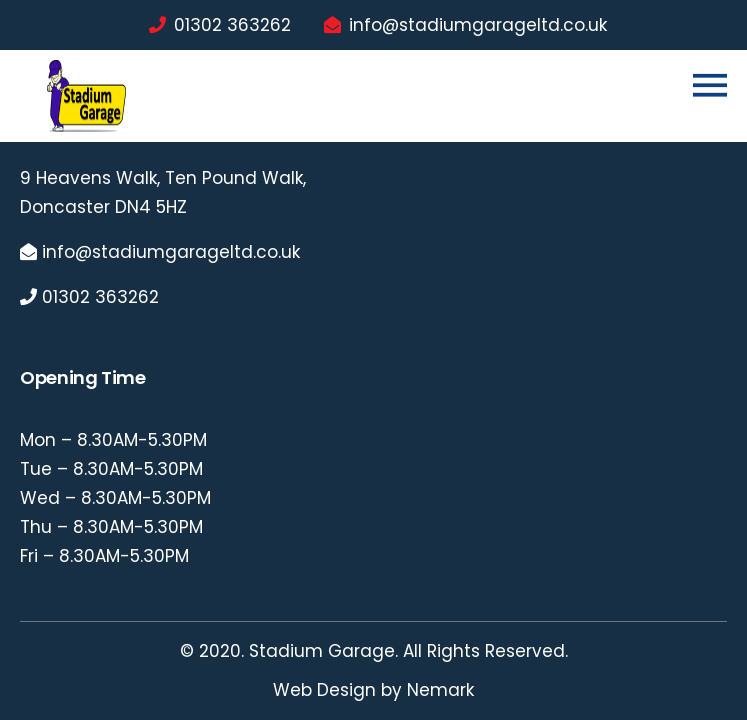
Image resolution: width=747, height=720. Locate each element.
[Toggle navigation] (710, 85)
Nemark (440, 690)
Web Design (324, 690)
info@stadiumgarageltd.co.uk (478, 25)
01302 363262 (232, 25)
